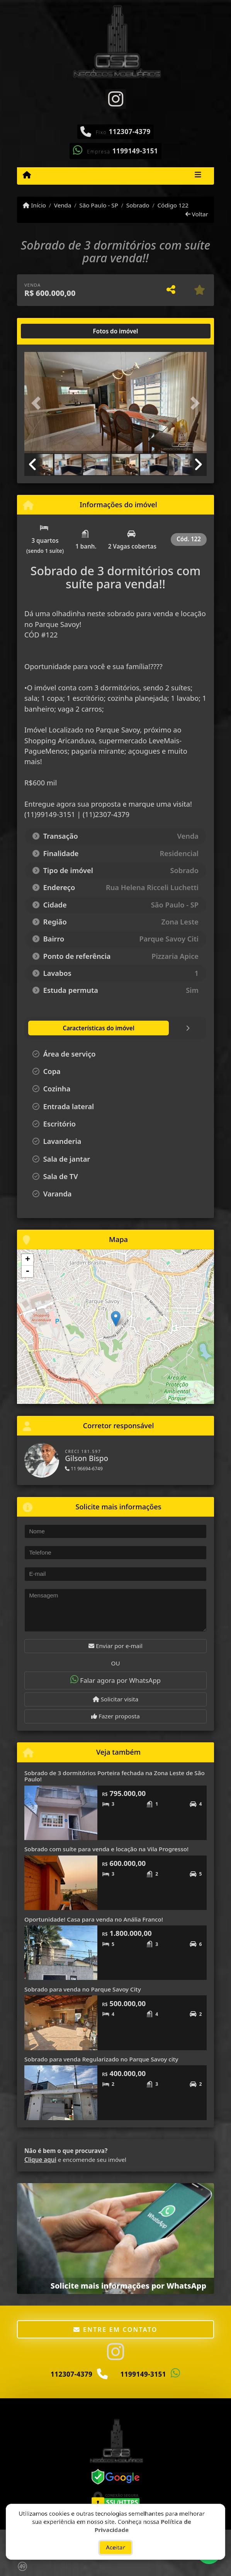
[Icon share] (115, 98)
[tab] (49, 331)
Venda (62, 205)
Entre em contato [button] (115, 2329)
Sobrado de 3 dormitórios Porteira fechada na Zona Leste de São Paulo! (114, 1776)
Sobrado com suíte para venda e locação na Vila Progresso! (106, 1849)
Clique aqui (40, 2159)
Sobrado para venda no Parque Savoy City (82, 1989)
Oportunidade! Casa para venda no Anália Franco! (93, 1919)
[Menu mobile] (27, 175)
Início (34, 205)
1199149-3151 (135, 150)
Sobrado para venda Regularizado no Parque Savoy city (101, 2059)
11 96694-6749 (84, 1468)
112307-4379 (130, 131)
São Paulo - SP (98, 205)
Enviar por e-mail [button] (115, 1646)
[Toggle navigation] (198, 175)
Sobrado (137, 205)
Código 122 (173, 205)
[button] (38, 403)
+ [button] (27, 1260)
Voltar (196, 214)
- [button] (27, 1271)
